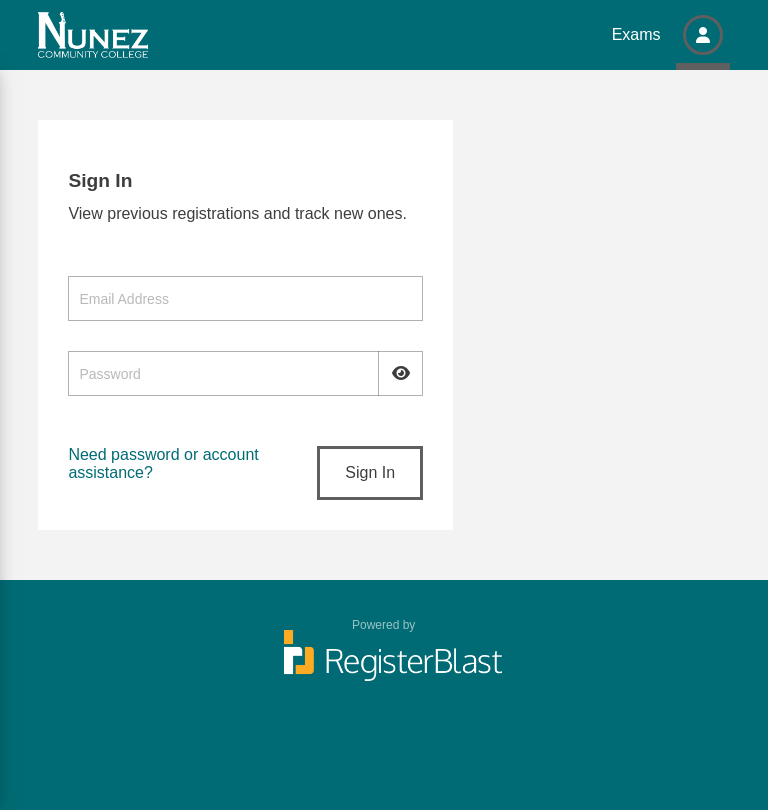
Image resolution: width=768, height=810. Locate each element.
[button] (703, 35)
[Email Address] (245, 298)
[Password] (245, 373)
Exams (636, 34)
